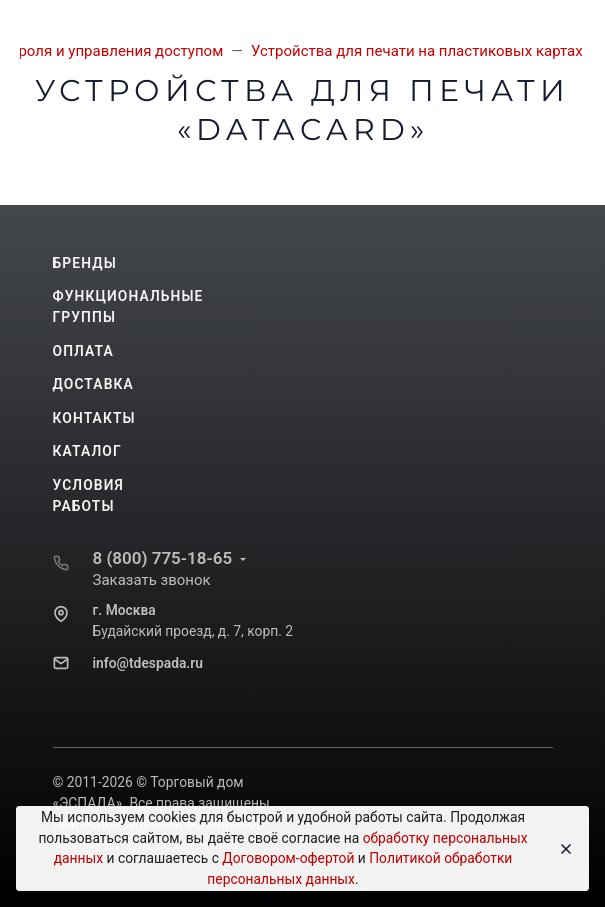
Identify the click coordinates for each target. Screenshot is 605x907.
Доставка (93, 384)
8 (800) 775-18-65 (163, 558)
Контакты (94, 418)
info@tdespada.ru (148, 663)
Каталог (87, 451)
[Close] (560, 849)
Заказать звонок (152, 580)
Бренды (85, 263)
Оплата (83, 351)
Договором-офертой (288, 858)
